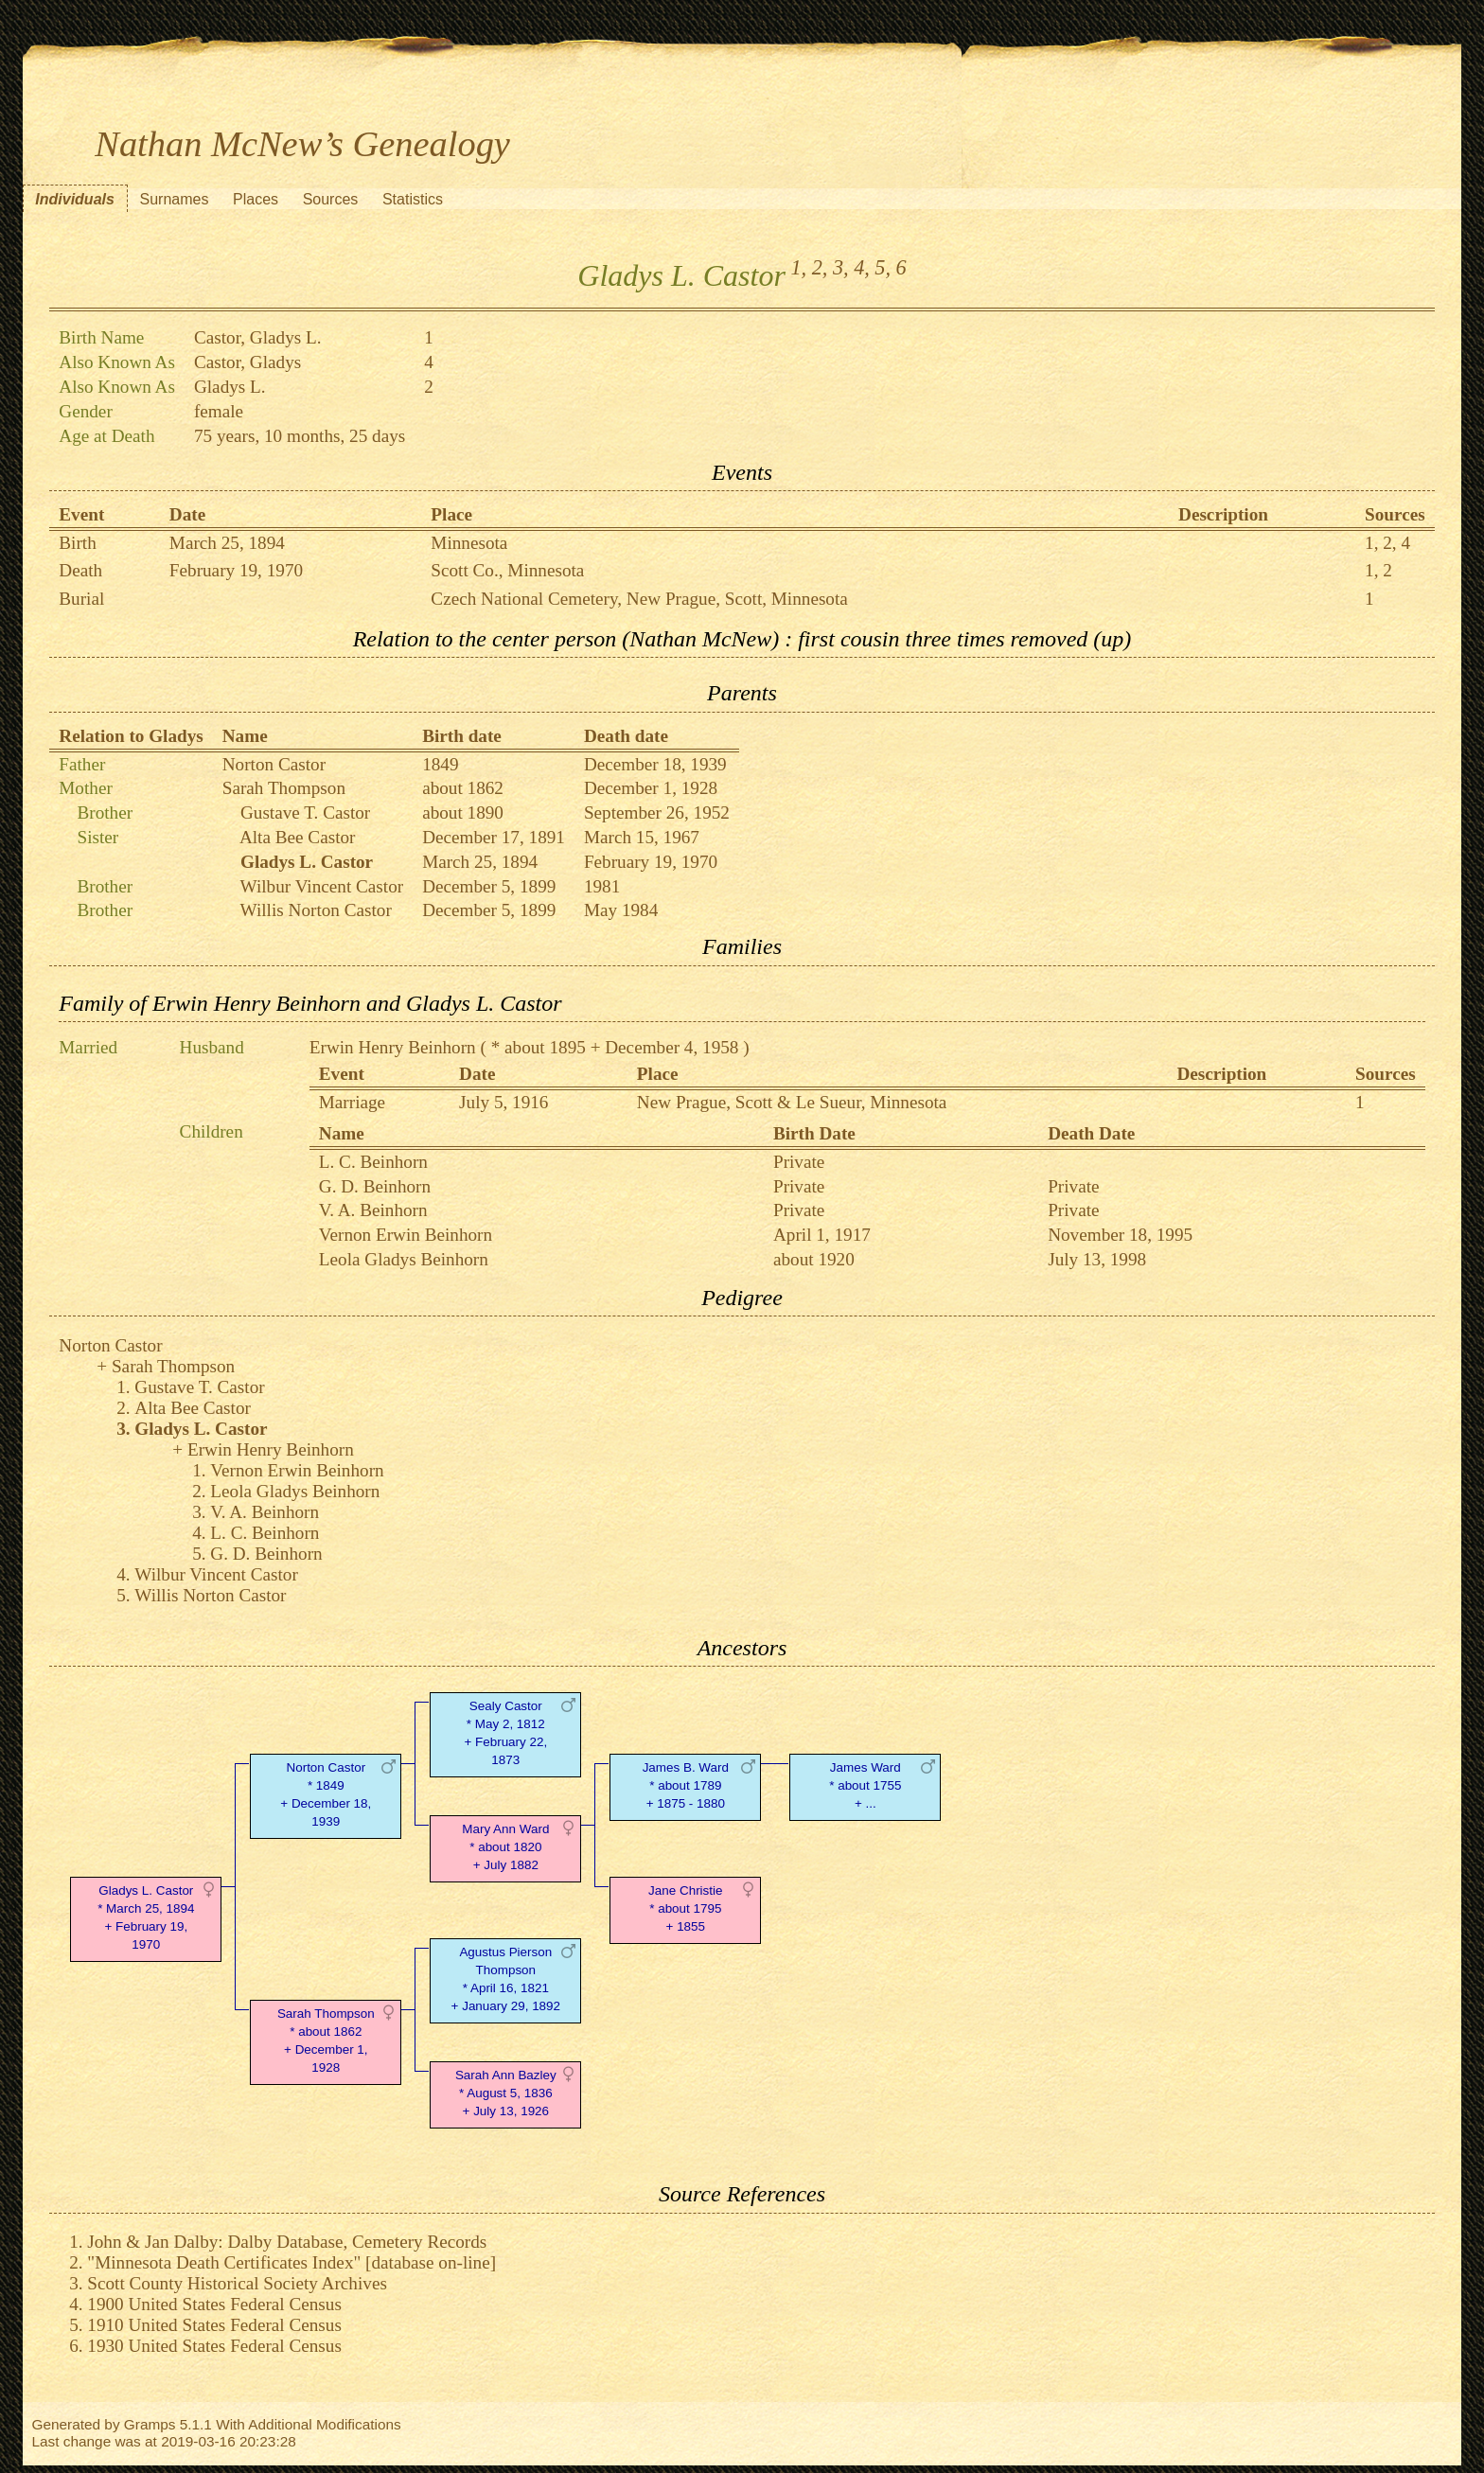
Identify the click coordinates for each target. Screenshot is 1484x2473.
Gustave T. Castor (305, 812)
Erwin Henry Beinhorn (392, 1047)
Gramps (150, 2424)
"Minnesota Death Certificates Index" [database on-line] (291, 2262)
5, (882, 267)
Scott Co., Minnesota (507, 570)
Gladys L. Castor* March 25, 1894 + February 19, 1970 (145, 1917)
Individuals (75, 199)
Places (255, 199)
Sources (331, 199)
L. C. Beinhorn (373, 1162)
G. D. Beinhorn (375, 1186)
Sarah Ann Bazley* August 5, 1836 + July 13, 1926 (505, 2093)
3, (841, 267)
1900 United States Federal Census (214, 2304)
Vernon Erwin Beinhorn (405, 1235)
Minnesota (469, 543)
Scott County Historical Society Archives (237, 2283)
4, (862, 267)
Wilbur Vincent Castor (322, 886)
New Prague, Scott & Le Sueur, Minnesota (792, 1102)
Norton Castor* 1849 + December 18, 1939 (325, 1794)
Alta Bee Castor (297, 837)
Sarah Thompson (283, 788)
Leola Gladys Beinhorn (403, 1259)
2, (820, 267)
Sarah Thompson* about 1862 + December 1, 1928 (326, 2040)
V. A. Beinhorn (373, 1210)
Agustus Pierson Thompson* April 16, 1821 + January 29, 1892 (505, 1978)
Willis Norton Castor (316, 910)
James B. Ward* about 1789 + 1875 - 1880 (686, 1785)
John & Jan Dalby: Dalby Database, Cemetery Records (286, 2242)
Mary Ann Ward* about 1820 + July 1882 (505, 1847)
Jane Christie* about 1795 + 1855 (685, 1908)
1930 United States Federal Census (214, 2346)
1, (798, 267)
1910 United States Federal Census (214, 2325)
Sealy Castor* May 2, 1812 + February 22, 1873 (505, 1732)
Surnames (173, 199)
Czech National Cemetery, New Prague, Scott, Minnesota (639, 599)
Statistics (412, 199)
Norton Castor (274, 764)
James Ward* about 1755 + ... (865, 1785)
